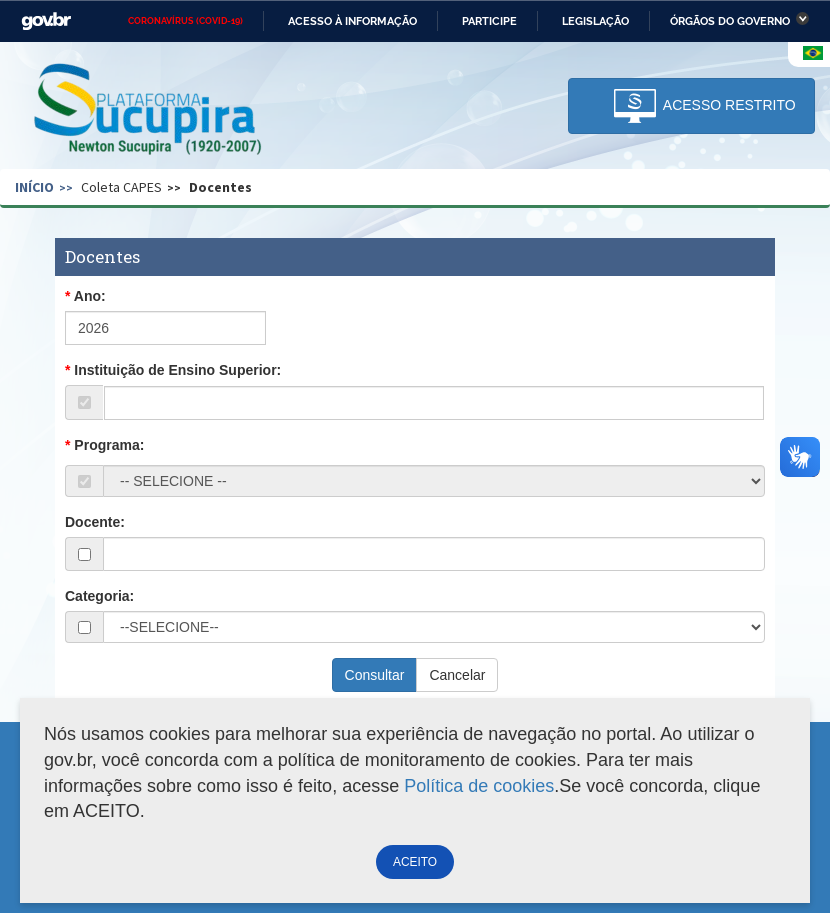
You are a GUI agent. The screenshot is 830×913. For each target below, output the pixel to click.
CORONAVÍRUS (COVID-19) (185, 21)
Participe (489, 21)
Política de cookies (479, 786)
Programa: (109, 445)
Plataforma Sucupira (149, 111)
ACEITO (415, 862)
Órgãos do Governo (730, 21)
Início (34, 187)
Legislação (595, 21)
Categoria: (99, 596)
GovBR (46, 21)
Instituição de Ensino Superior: (177, 370)
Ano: (90, 296)
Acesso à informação (352, 21)
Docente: (95, 522)
